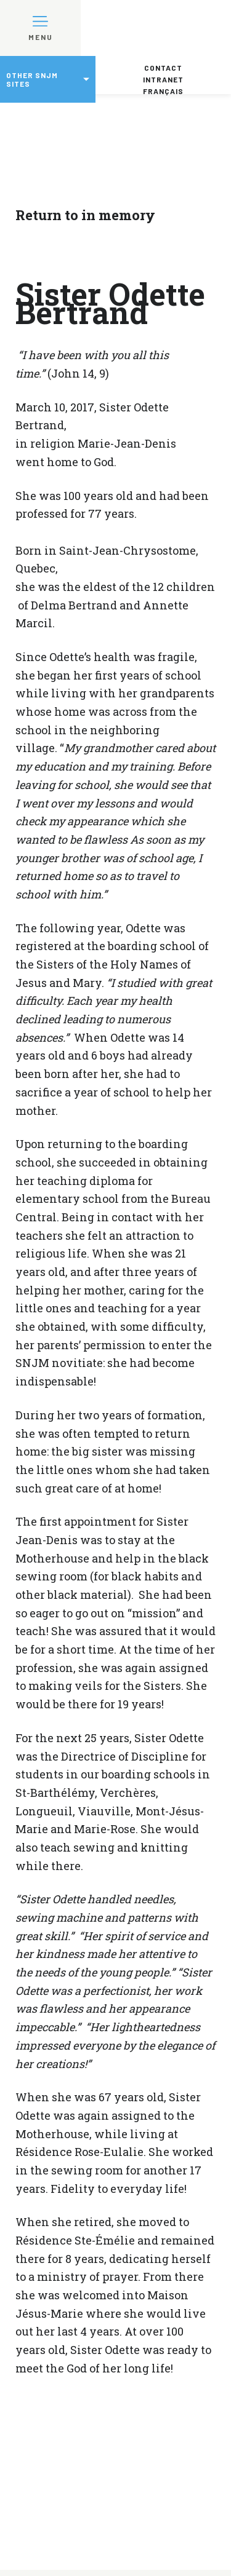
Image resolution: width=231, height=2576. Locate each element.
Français (163, 91)
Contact (163, 67)
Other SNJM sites (32, 79)
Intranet (163, 79)
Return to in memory (85, 215)
